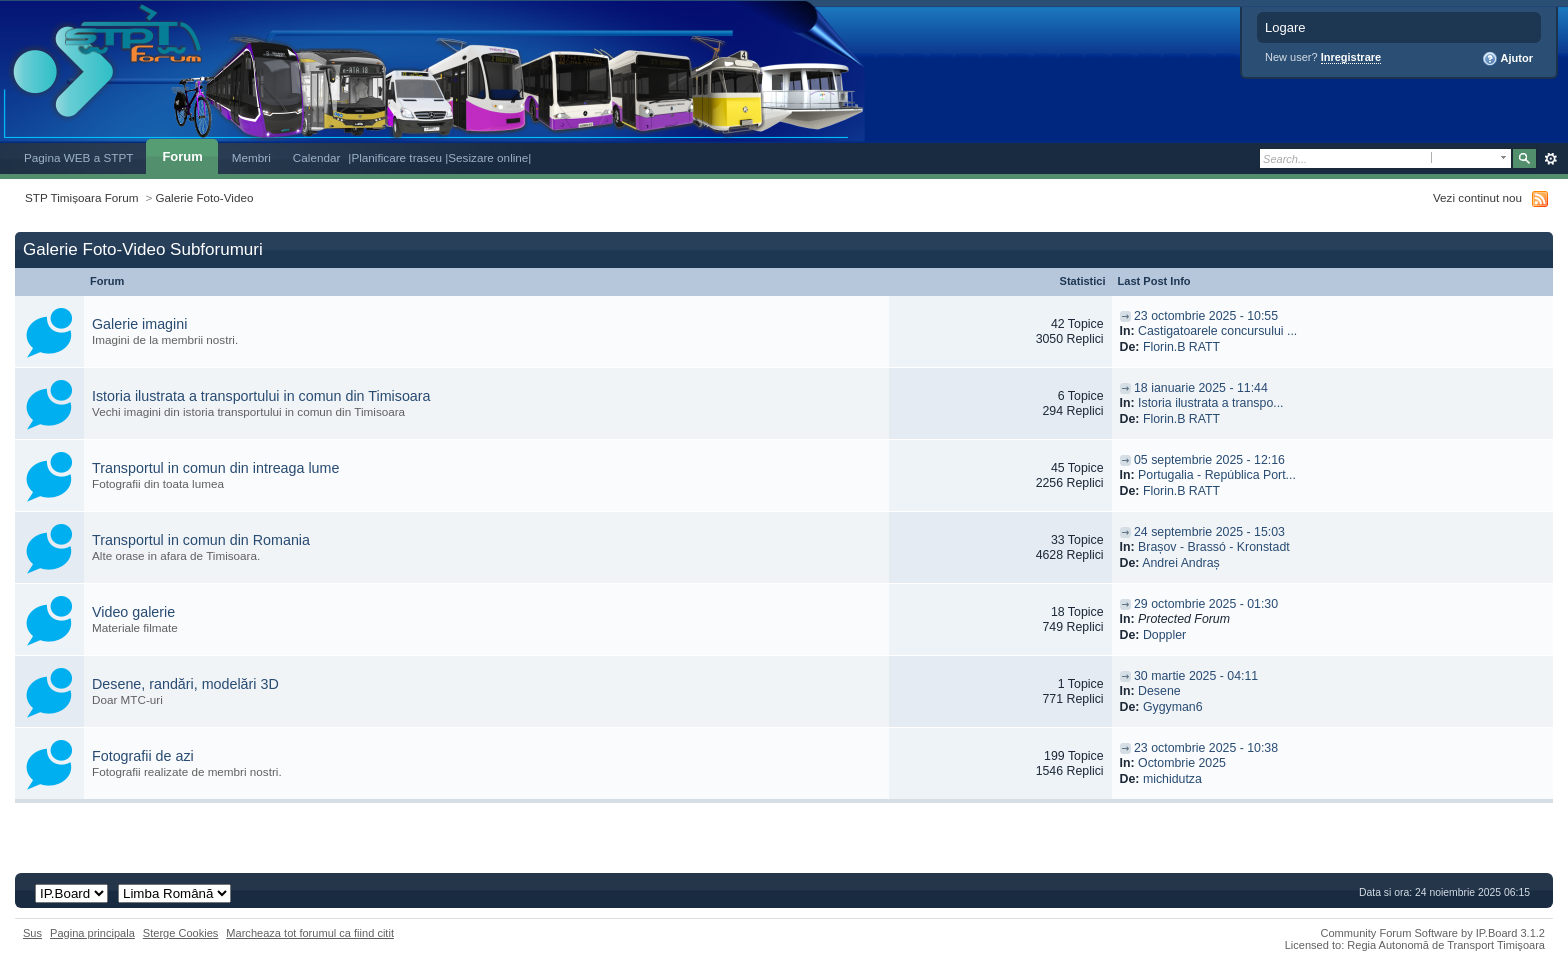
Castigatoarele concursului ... (1217, 331)
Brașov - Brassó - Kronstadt (1214, 547)
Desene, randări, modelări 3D (185, 684)
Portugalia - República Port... (1217, 475)
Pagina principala (92, 933)
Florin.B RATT (1181, 347)
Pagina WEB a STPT (78, 157)
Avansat (1550, 159)
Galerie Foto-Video (205, 197)
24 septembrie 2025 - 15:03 (1209, 532)
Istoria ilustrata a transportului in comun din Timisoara (261, 396)
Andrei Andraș (1181, 563)
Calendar (317, 157)
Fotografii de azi (143, 756)
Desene (1159, 691)
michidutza (1172, 779)
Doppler (1164, 635)
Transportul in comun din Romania (201, 540)
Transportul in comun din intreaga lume (215, 468)
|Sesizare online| (488, 157)
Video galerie (133, 612)
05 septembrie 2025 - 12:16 (1209, 460)
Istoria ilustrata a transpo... (1210, 403)
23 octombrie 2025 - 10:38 (1206, 748)
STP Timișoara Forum (81, 197)
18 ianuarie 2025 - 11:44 (1201, 388)
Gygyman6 (1173, 707)
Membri (251, 157)
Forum (182, 156)
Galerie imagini (139, 324)
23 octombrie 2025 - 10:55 (1206, 316)
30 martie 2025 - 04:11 (1196, 676)
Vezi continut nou (1477, 197)
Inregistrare (1351, 57)
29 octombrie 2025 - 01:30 (1206, 604)
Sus (32, 933)
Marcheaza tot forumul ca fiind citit (310, 933)
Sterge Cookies (181, 933)
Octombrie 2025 (1182, 763)
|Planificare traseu (396, 157)
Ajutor (1507, 59)
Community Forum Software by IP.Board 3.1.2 (1432, 933)
